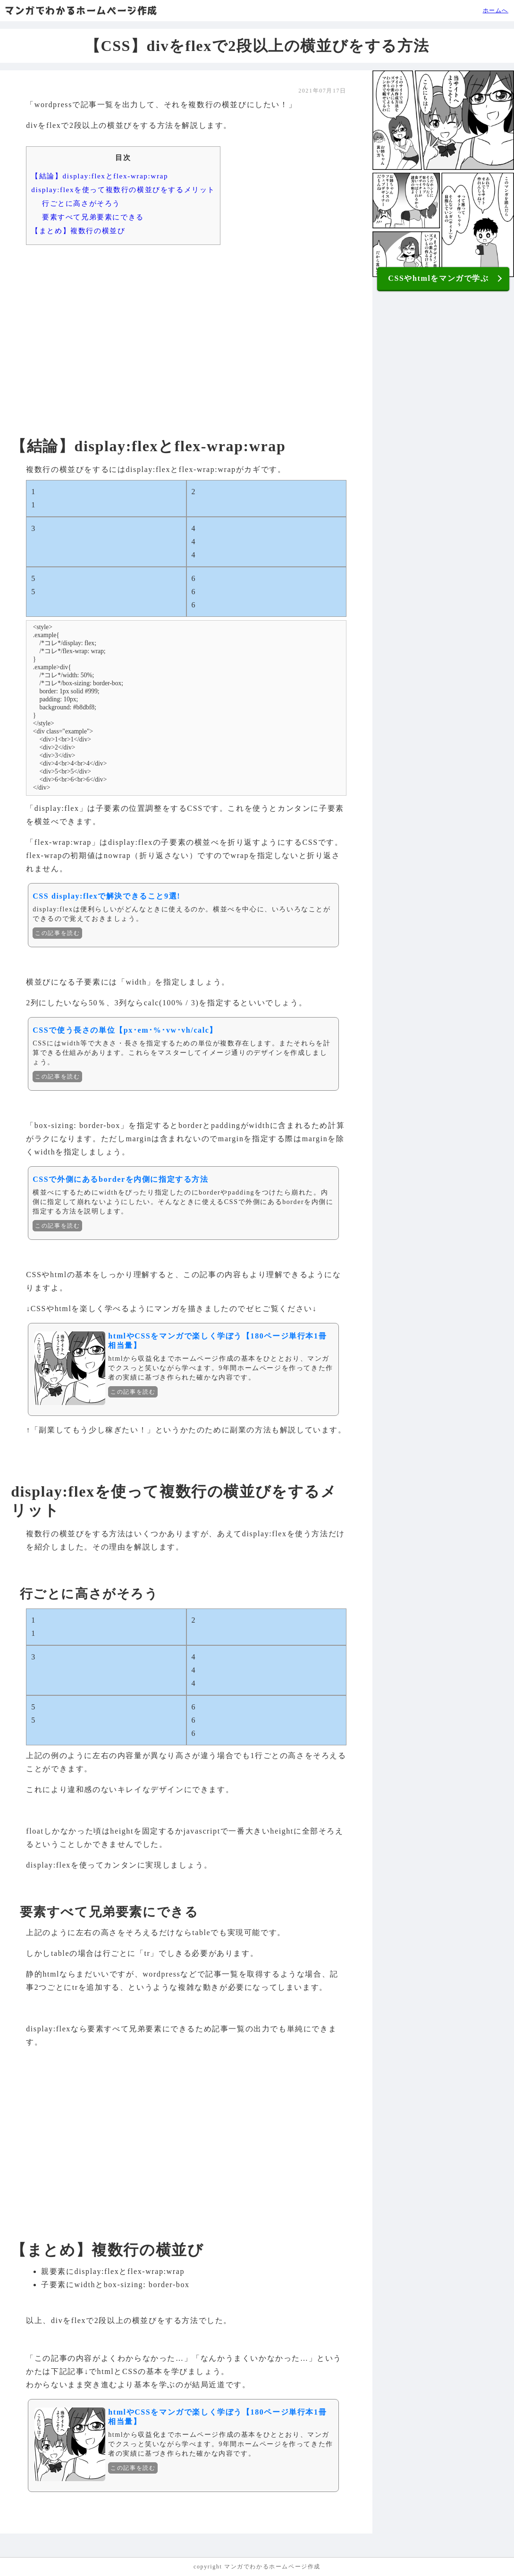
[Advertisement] (186, 325)
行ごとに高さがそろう (81, 203)
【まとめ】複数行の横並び (78, 231)
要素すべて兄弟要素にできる (93, 217)
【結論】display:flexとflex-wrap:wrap (99, 176)
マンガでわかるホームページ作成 (81, 10)
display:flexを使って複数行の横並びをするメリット (123, 189)
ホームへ (495, 10)
